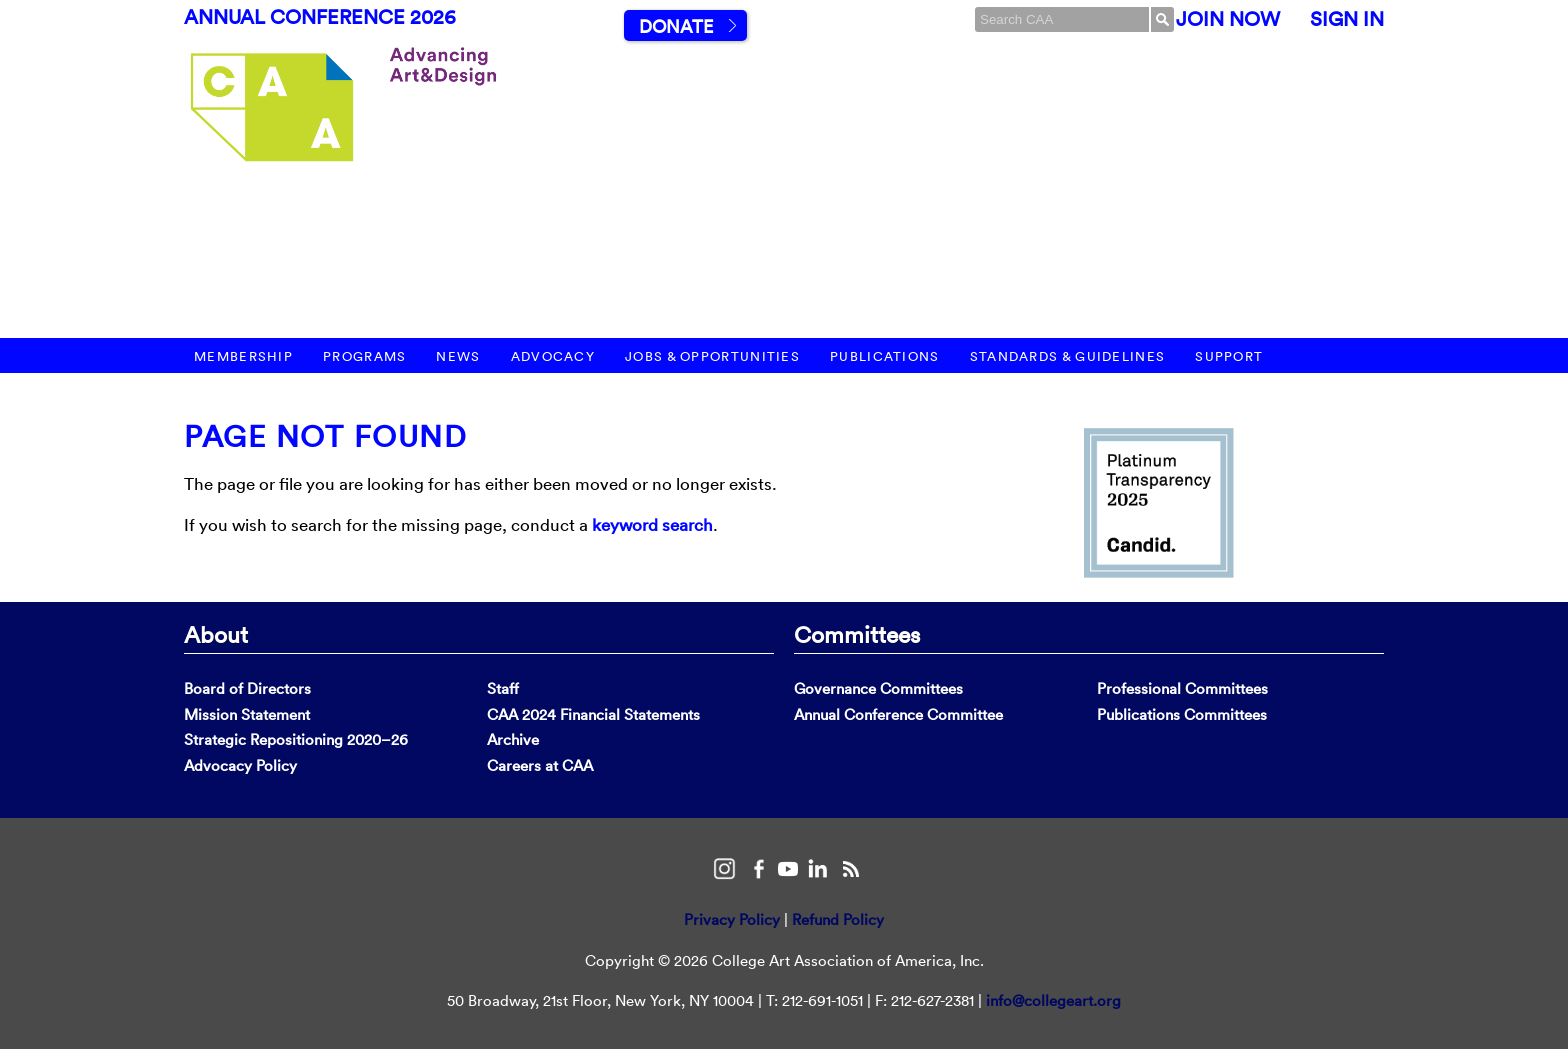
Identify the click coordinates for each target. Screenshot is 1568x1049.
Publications (885, 356)
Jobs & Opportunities (712, 356)
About (216, 634)
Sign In (1347, 19)
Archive (513, 739)
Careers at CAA (540, 765)
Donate (676, 26)
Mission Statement (247, 714)
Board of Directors (247, 688)
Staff (503, 688)
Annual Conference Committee (898, 714)
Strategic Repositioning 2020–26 (296, 739)
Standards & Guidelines (1068, 356)
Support (1229, 356)
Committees (857, 634)
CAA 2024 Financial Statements (593, 714)
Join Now (1228, 19)
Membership (243, 356)
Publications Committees (1182, 714)
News (458, 356)
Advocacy (553, 356)
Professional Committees (1182, 688)
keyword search (652, 524)
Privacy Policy (732, 919)
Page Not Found (325, 436)
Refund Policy (838, 919)
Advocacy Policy (240, 765)
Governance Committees (878, 688)
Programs (364, 356)
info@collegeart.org (1053, 1000)
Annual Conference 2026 (320, 17)
